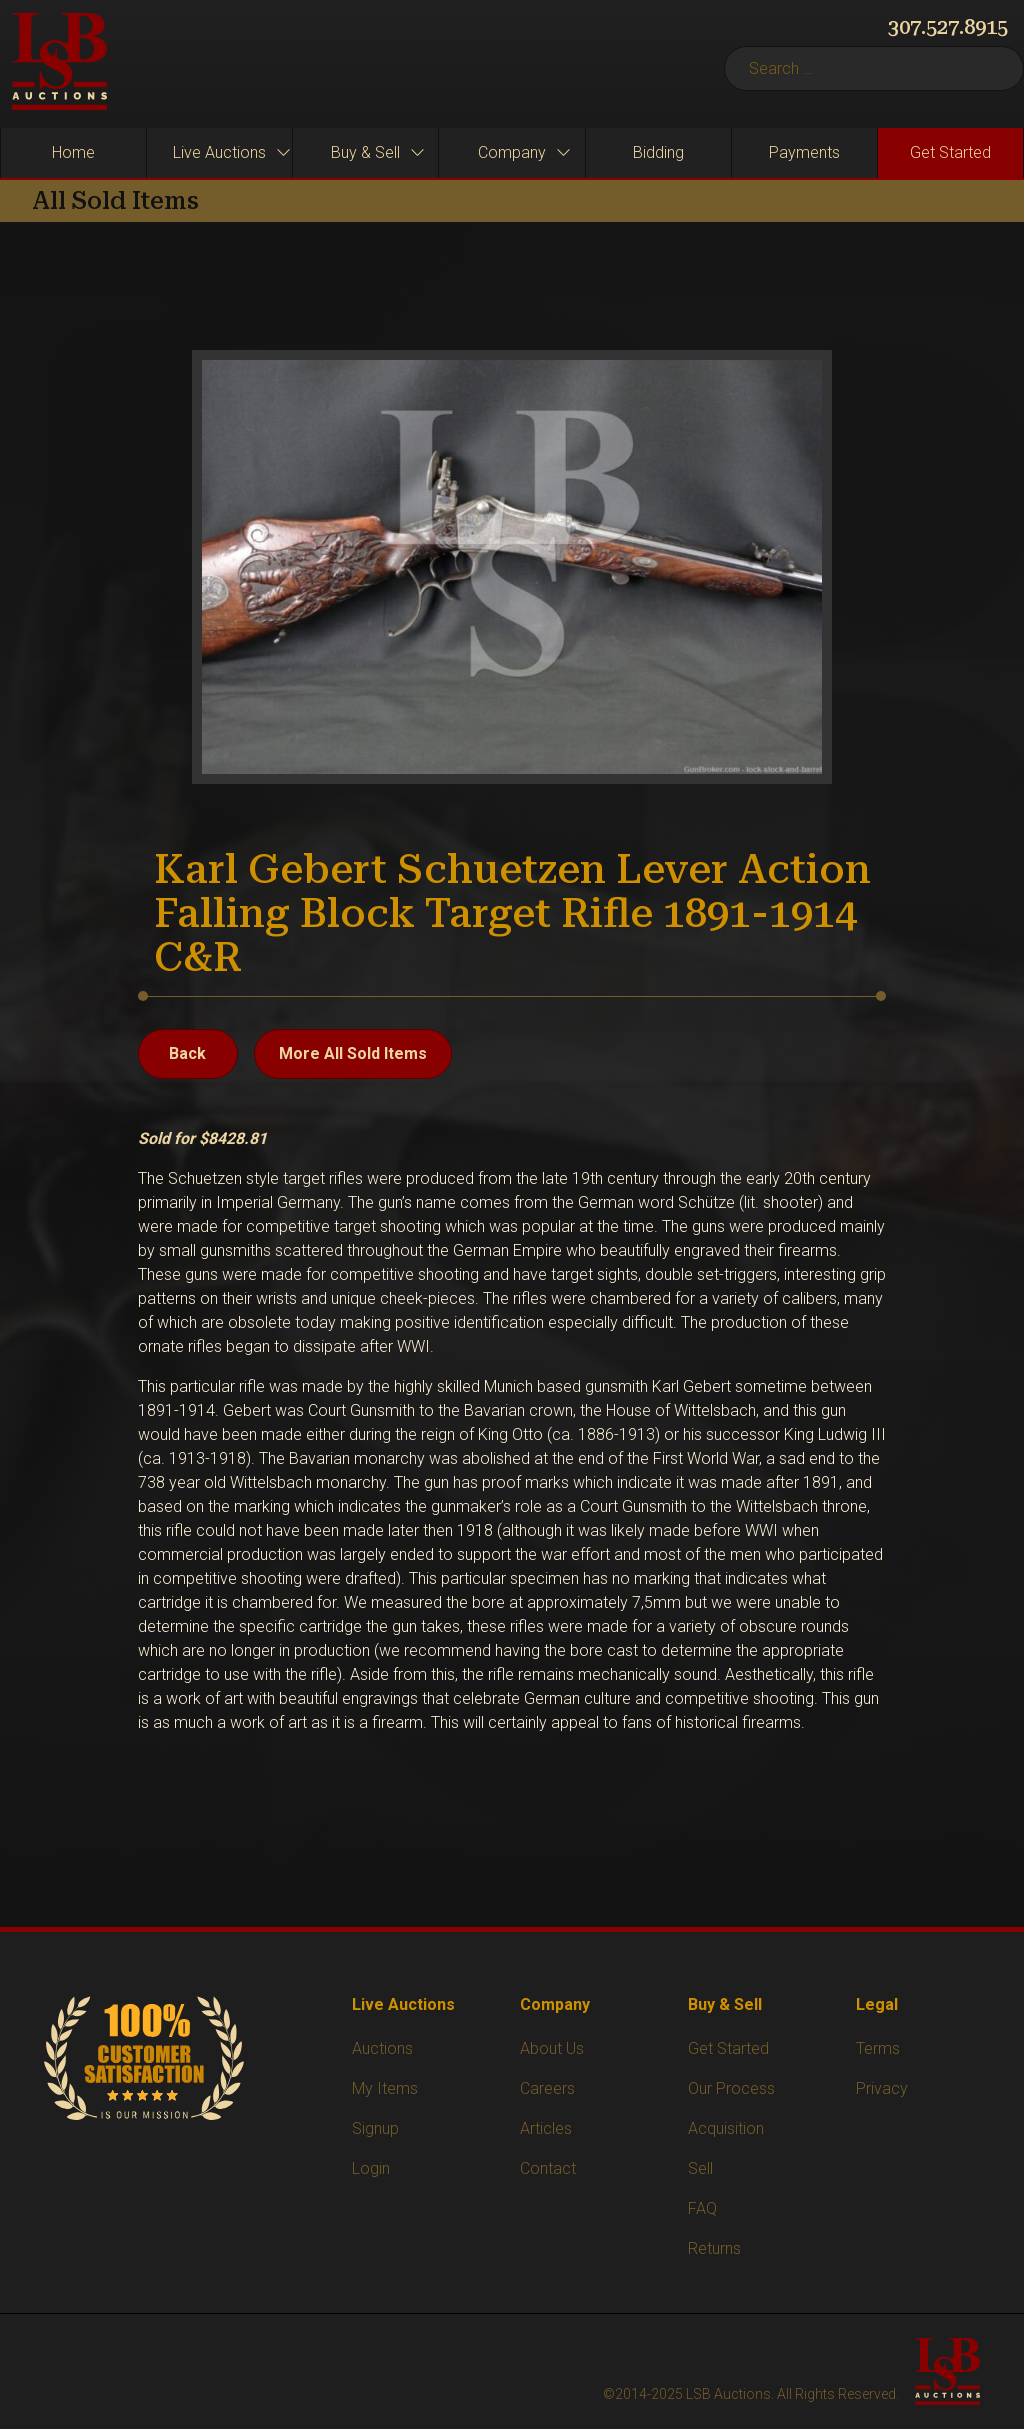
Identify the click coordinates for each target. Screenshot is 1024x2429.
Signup (375, 2128)
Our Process (731, 2088)
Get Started (728, 2048)
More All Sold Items (353, 1053)
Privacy (882, 2088)
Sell (700, 2168)
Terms (878, 2048)
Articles (546, 2128)
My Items (385, 2088)
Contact (548, 2168)
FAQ (702, 2208)
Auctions (382, 2048)
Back (187, 1053)
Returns (714, 2248)
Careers (547, 2088)
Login (371, 2168)
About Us (552, 2048)
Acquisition (726, 2128)
